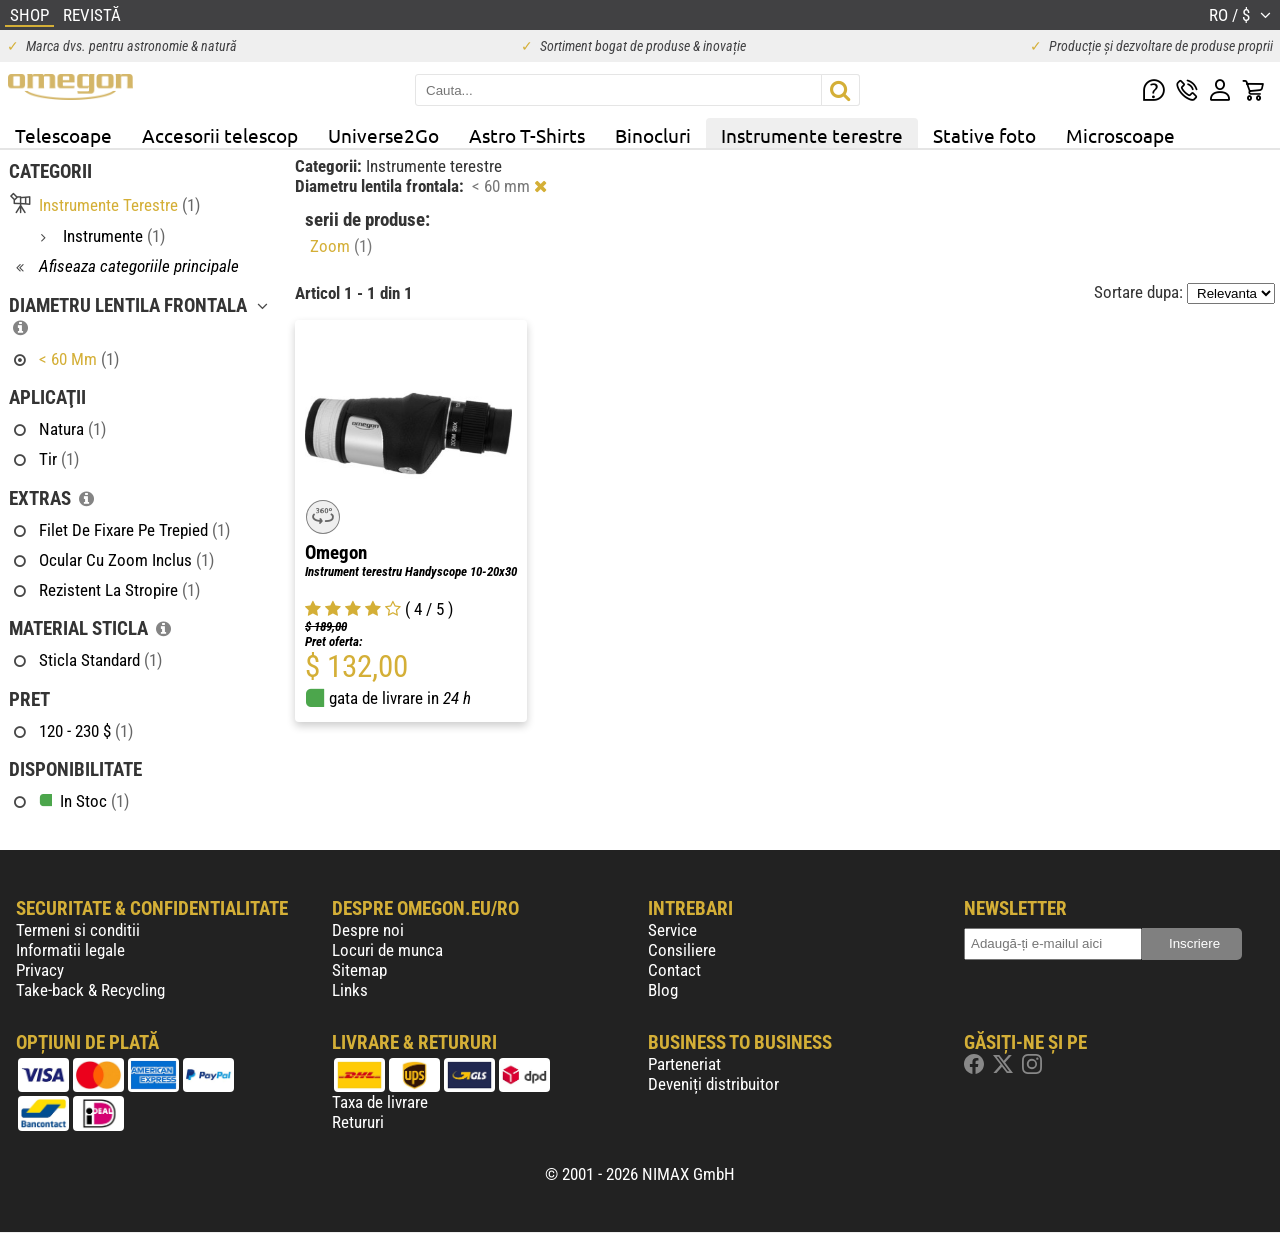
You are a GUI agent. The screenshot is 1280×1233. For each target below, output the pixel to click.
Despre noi (368, 930)
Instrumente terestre (812, 135)
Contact (674, 970)
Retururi (358, 1122)
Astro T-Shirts (527, 135)
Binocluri (653, 135)
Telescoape (63, 135)
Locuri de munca (387, 950)
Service (672, 930)
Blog (663, 990)
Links (350, 990)
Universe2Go (383, 135)
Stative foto (984, 135)
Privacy (40, 970)
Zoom (341, 246)
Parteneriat (684, 1064)
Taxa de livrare (380, 1102)
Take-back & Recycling (90, 990)
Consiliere (682, 950)
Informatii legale (70, 950)
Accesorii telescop (220, 135)
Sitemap (359, 970)
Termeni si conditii (78, 930)
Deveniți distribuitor (713, 1084)
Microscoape (1120, 135)
